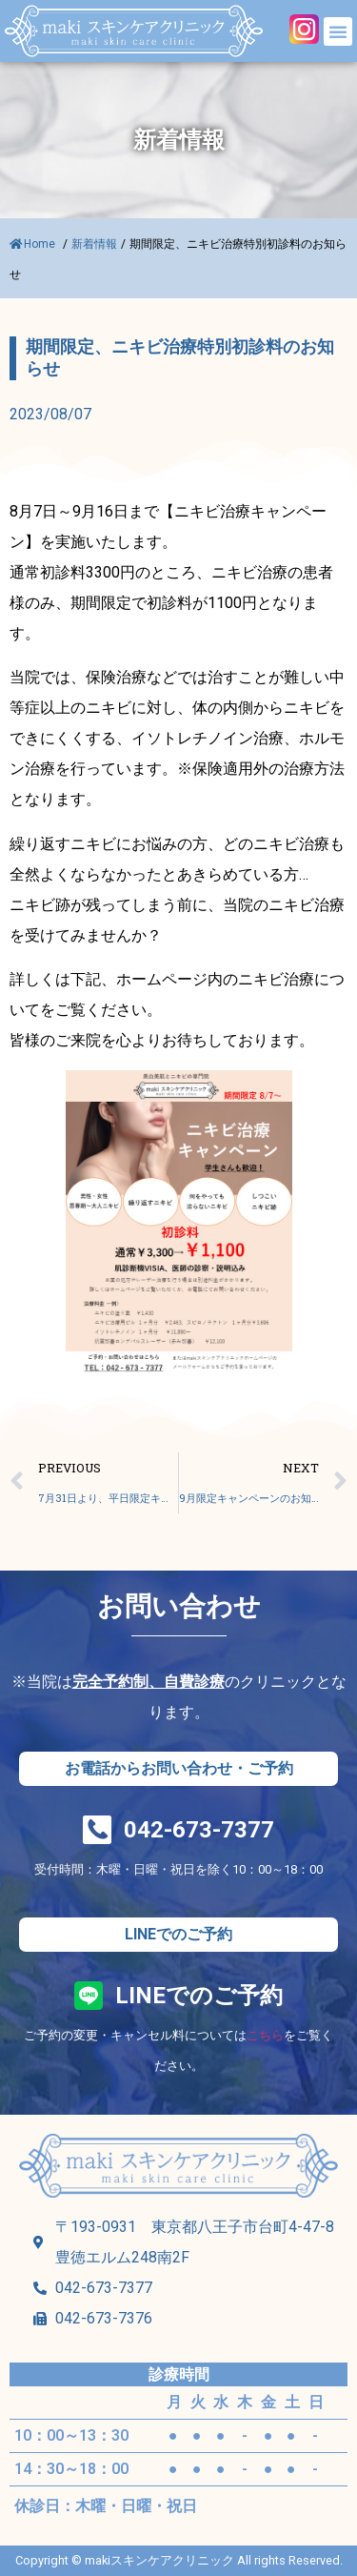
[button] (338, 31)
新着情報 (94, 244)
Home (34, 244)
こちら (265, 2035)
